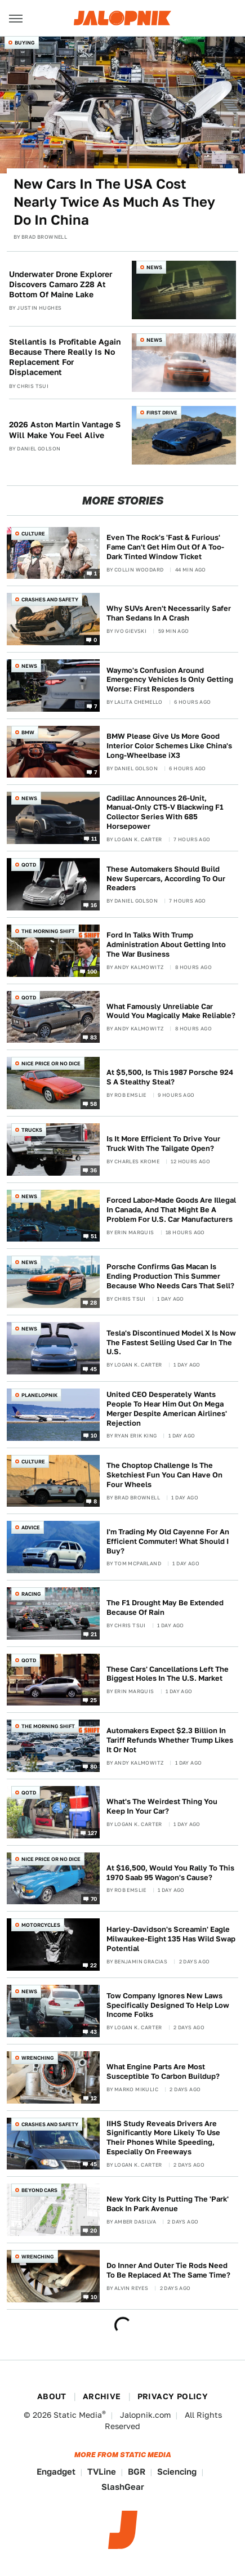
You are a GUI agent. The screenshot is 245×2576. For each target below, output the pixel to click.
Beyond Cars (39, 2190)
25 (93, 1700)
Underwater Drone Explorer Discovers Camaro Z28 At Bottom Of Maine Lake (60, 284)
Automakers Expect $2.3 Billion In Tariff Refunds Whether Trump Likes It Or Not (169, 1740)
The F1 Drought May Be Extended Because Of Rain (165, 1608)
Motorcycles (40, 1925)
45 (93, 1368)
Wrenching (37, 2058)
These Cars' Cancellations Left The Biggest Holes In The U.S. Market (167, 1674)
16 (94, 904)
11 (94, 838)
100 (92, 970)
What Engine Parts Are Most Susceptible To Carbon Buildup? (163, 2071)
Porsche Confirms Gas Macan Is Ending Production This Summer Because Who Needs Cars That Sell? (170, 1276)
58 (93, 1103)
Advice (30, 1527)
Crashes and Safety (49, 599)
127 (92, 1832)
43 (93, 2031)
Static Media (78, 2414)
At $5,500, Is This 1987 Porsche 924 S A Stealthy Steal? (169, 1077)
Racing (31, 1594)
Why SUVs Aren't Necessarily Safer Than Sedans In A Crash (168, 613)
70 (94, 1898)
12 (94, 2097)
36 (93, 1169)
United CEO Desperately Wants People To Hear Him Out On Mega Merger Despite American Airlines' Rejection (166, 1408)
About (51, 2396)
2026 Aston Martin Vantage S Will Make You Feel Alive (65, 429)
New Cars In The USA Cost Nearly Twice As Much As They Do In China (114, 202)
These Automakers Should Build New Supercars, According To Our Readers (165, 878)
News (154, 267)
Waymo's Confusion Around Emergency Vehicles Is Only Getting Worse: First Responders (169, 680)
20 (93, 2230)
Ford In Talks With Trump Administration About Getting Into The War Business (166, 944)
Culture (33, 533)
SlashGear (122, 2487)
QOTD (28, 864)
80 (93, 1766)
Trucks (31, 1130)
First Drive (161, 412)
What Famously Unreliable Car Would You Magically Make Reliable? (170, 1011)
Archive (102, 2396)
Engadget (56, 2471)
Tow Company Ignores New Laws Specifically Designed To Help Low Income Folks (167, 2005)
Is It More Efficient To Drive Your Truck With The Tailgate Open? (163, 1144)
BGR (136, 2471)
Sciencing (177, 2471)
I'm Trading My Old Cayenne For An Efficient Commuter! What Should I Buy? (167, 1541)
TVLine (101, 2471)
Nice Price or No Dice (51, 1063)
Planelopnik (39, 1395)
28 (93, 1302)
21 (94, 1633)
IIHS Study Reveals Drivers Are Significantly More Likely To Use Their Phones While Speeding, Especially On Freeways (163, 2138)
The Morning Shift (48, 931)
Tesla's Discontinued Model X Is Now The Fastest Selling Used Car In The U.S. (171, 1342)
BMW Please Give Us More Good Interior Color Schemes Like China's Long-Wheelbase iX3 (169, 746)
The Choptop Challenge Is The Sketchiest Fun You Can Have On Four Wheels (164, 1475)
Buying (25, 42)
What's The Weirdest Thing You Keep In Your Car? (161, 1806)
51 (94, 1236)
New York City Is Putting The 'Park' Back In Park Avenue (167, 2204)
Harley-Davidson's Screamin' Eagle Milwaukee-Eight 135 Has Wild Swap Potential (170, 1939)
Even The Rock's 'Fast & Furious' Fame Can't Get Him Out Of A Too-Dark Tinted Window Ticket (165, 547)
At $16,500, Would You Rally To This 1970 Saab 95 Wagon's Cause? (170, 1873)
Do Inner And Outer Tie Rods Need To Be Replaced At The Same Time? (168, 2270)
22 (93, 1965)
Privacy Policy (172, 2396)
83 (93, 1037)
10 (94, 1434)
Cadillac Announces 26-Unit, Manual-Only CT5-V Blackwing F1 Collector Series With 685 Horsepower (165, 812)
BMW (27, 732)
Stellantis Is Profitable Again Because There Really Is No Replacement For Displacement (65, 357)
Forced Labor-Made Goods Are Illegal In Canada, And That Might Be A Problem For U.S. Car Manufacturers (171, 1210)
